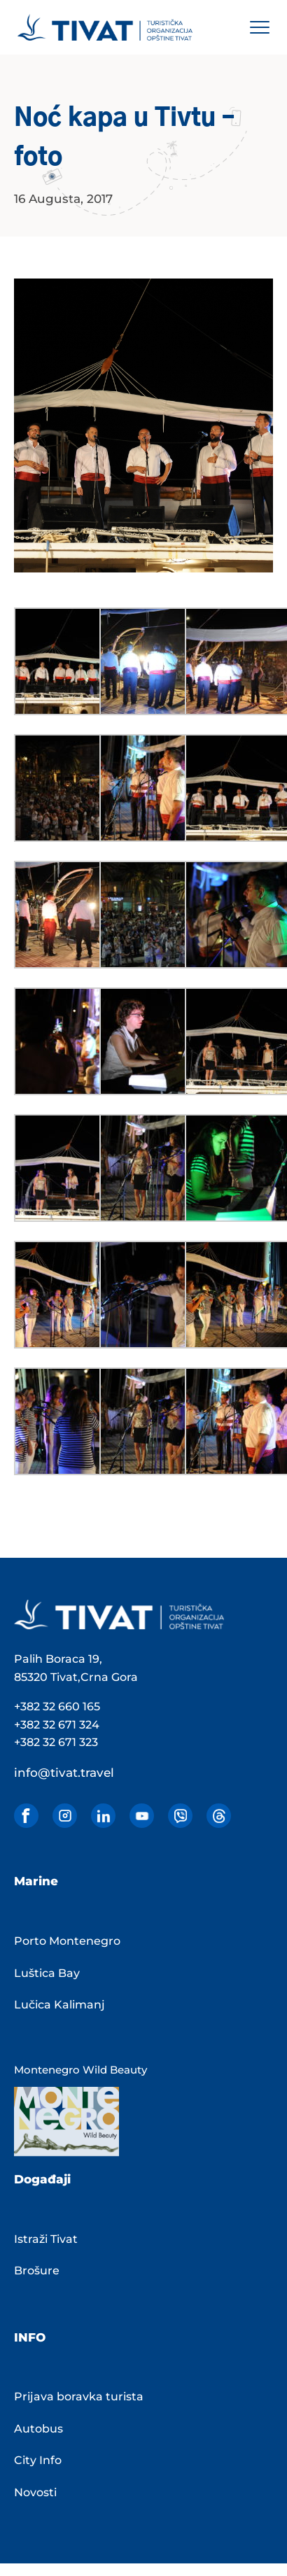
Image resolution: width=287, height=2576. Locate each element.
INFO (30, 2337)
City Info (38, 2460)
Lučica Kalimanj (59, 2004)
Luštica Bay (47, 1973)
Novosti (35, 2492)
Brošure (36, 2270)
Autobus (38, 2428)
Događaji (42, 2179)
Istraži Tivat (46, 2239)
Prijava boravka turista (79, 2396)
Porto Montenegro (67, 1941)
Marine (36, 1881)
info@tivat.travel (64, 1773)
